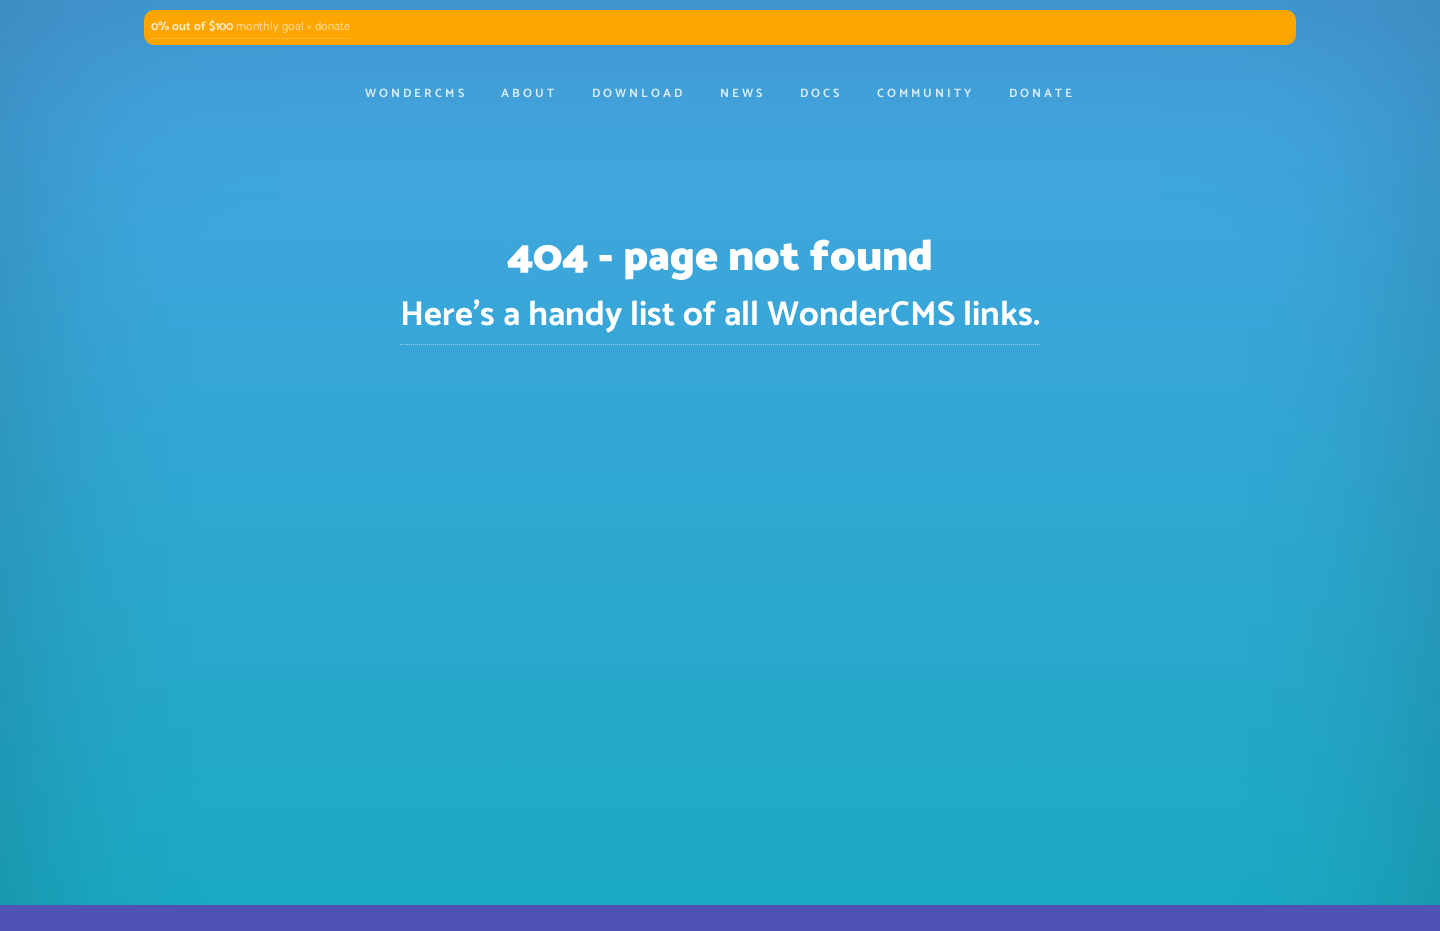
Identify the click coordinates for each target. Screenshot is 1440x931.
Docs (821, 94)
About (529, 94)
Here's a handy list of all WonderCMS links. (720, 315)
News (742, 94)
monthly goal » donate (250, 27)
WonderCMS (415, 94)
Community (925, 94)
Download (638, 94)
